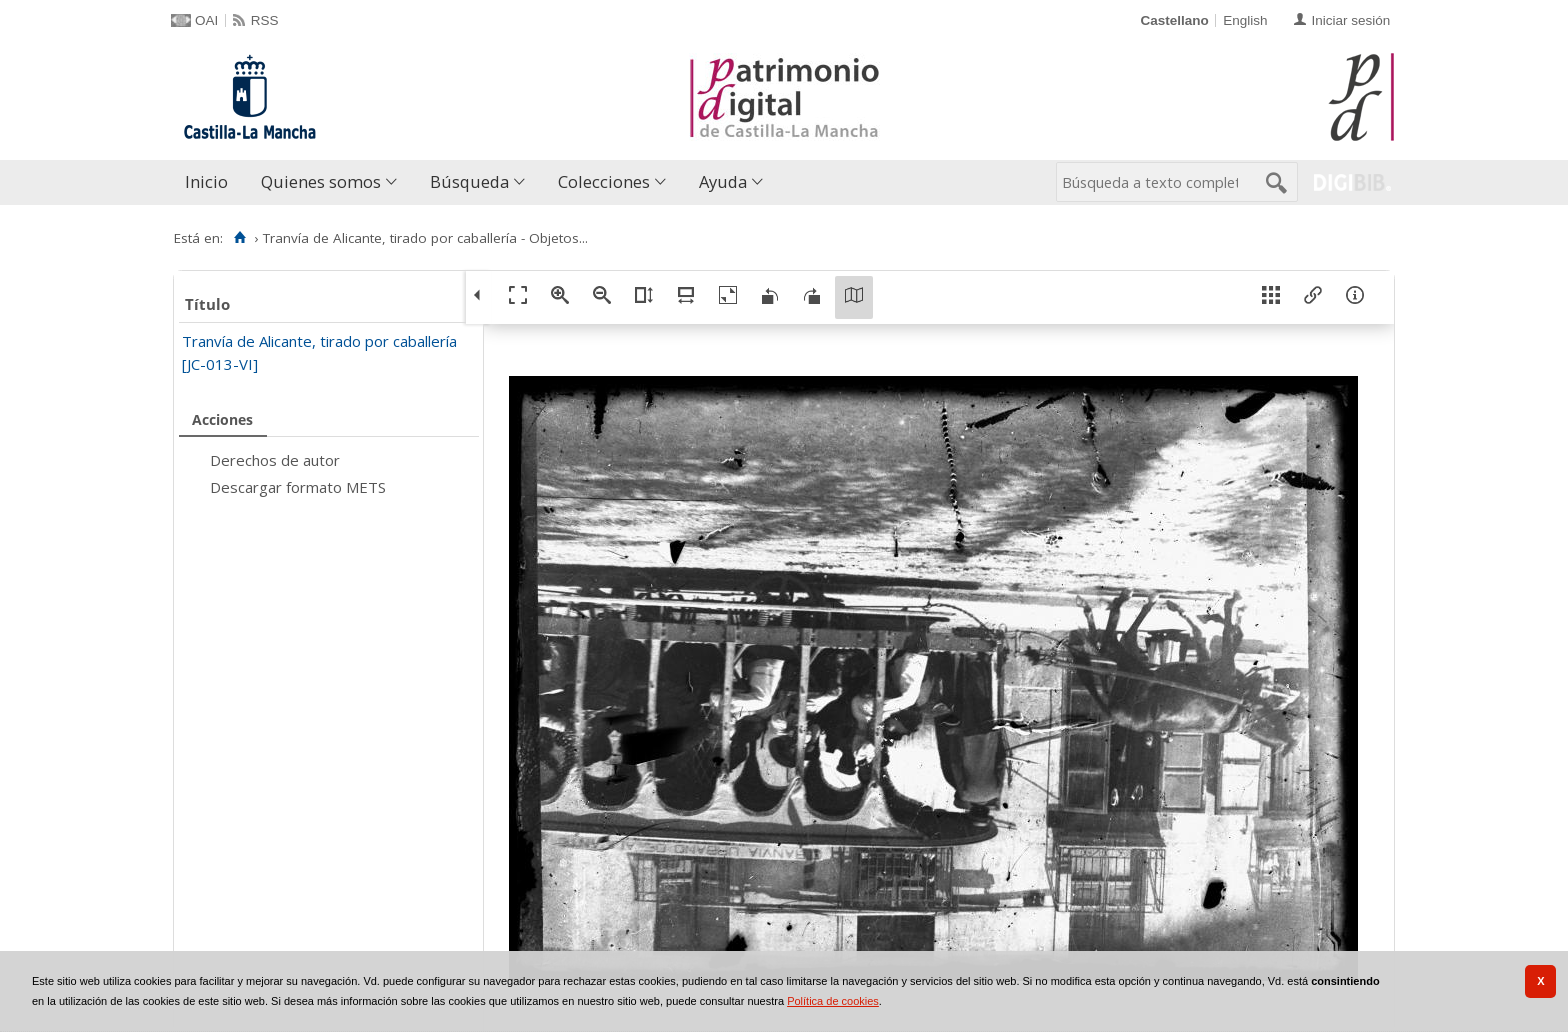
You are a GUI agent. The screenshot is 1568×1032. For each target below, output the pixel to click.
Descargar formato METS (298, 487)
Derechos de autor (275, 460)
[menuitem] (211, 182)
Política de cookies (833, 1001)
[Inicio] (239, 238)
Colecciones (604, 181)
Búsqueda (469, 181)
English (1245, 20)
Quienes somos (321, 181)
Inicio (206, 181)
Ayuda (723, 181)
